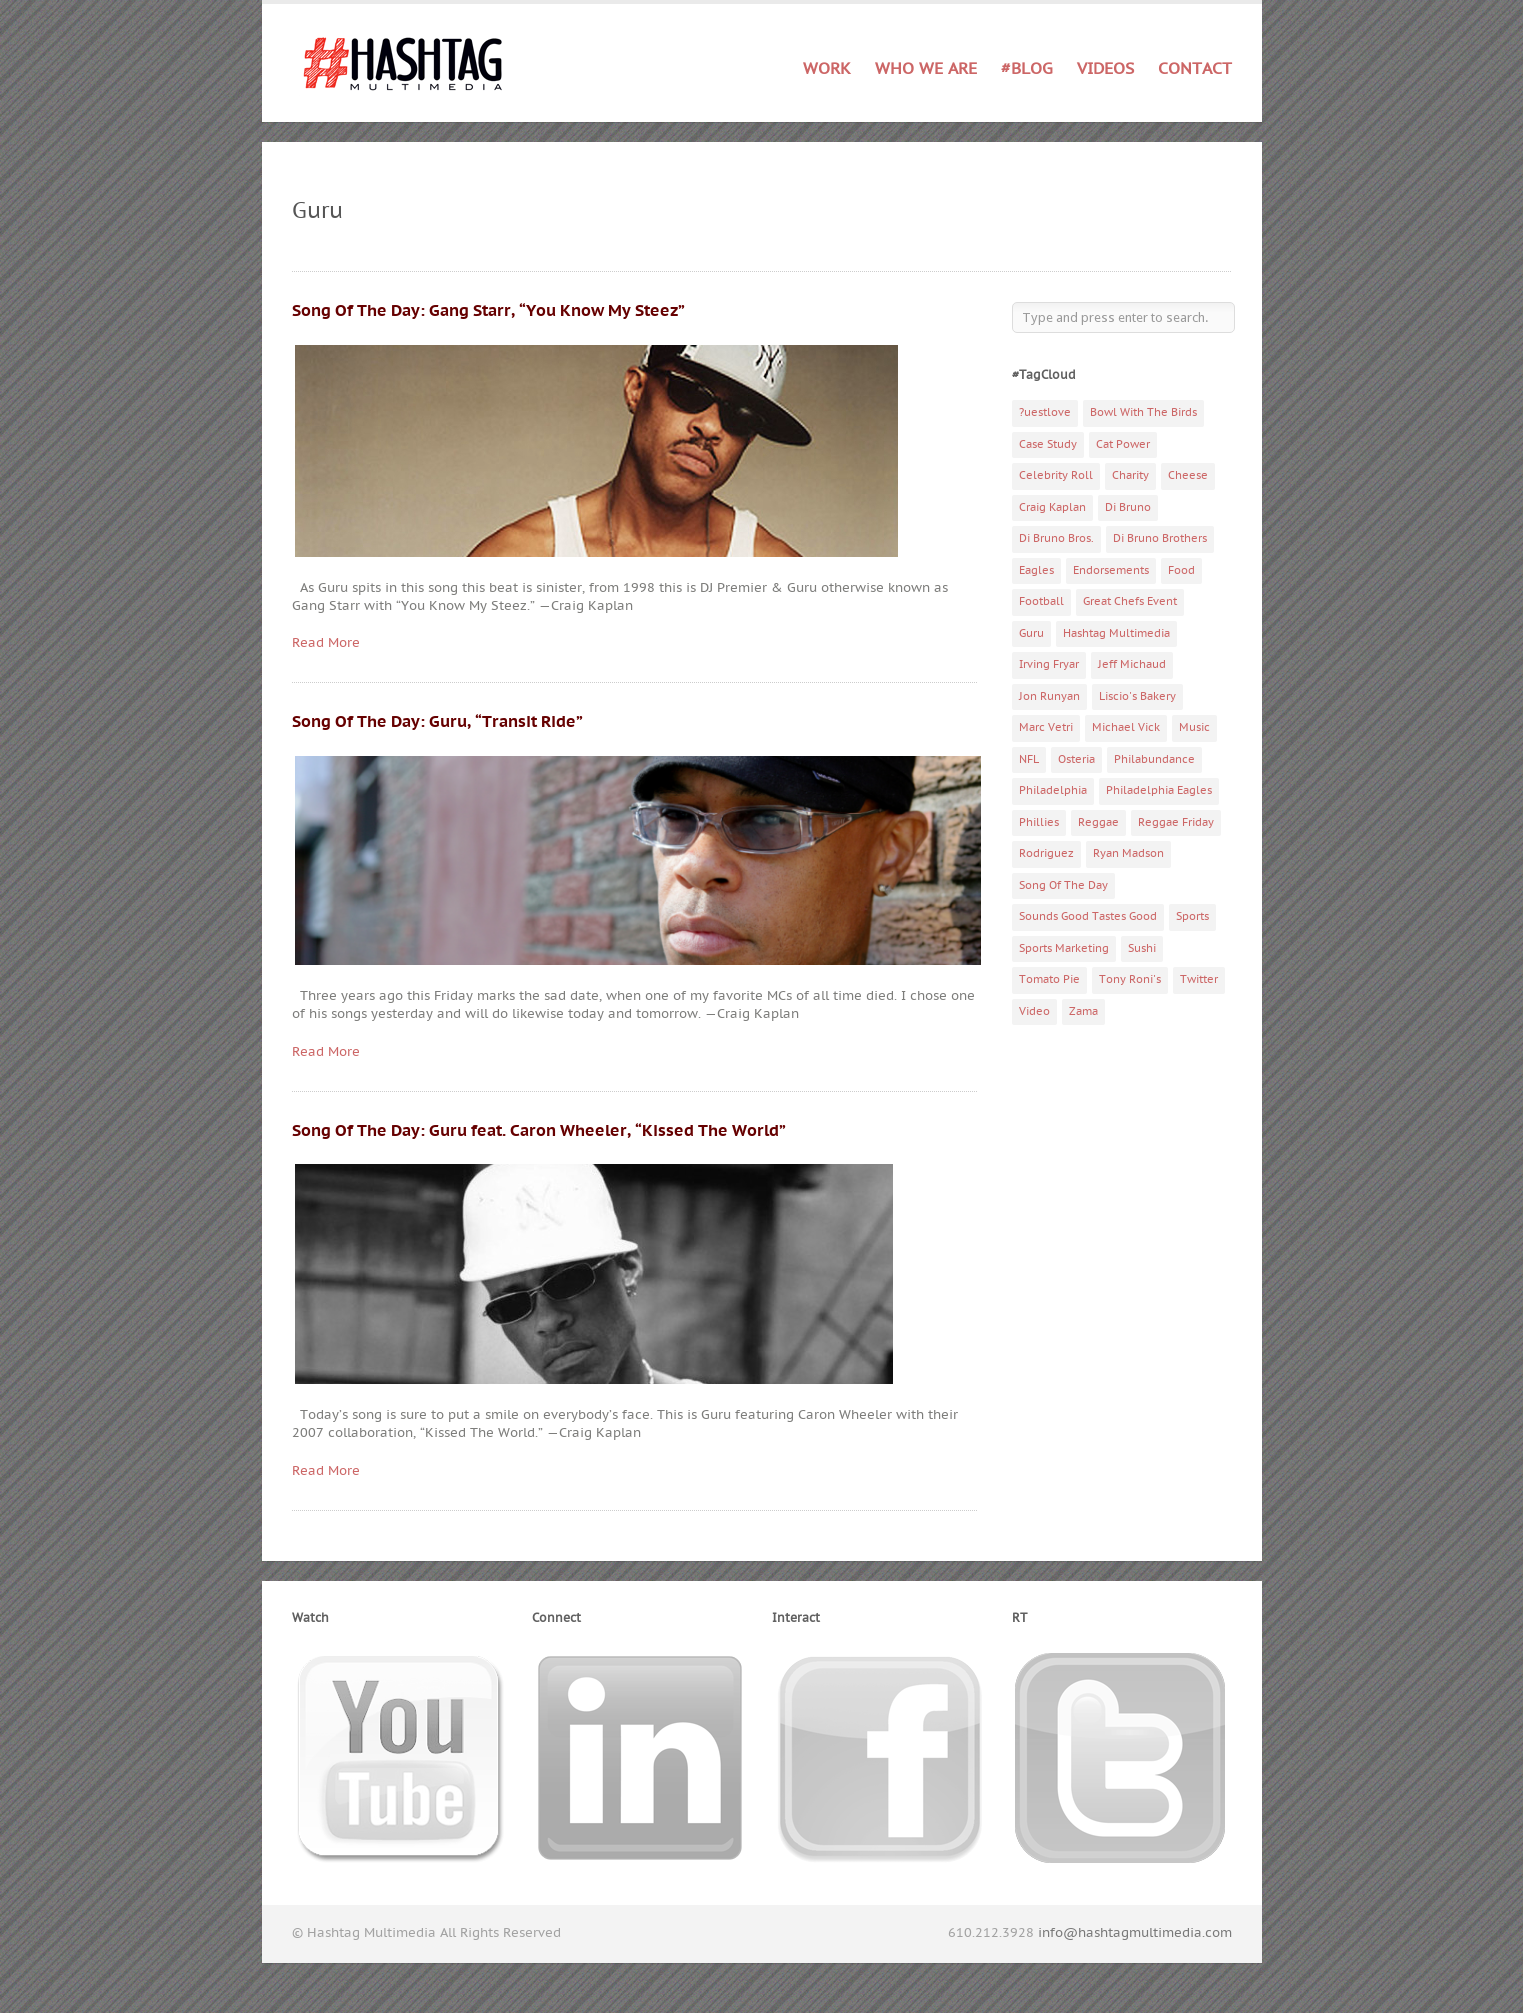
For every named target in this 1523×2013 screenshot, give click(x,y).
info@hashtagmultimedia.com (1135, 1933)
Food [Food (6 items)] (1181, 570)
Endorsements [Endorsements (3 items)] (1111, 570)
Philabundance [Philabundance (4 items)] (1154, 759)
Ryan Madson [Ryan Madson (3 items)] (1128, 853)
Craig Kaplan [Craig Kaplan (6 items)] (1052, 507)
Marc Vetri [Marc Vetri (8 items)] (1046, 727)
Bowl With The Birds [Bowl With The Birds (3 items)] (1143, 412)
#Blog (1027, 69)
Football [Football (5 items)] (1041, 601)
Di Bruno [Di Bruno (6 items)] (1128, 507)
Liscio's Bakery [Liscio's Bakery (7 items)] (1137, 696)
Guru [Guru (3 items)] (1031, 633)
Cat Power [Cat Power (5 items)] (1123, 444)
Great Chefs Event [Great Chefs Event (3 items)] (1130, 601)
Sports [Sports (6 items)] (1192, 916)
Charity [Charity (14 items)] (1130, 475)
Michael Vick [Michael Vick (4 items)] (1126, 727)
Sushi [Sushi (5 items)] (1142, 948)
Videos (1105, 69)
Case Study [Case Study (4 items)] (1048, 444)
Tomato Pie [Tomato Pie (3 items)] (1049, 979)
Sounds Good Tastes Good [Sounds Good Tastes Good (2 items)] (1088, 916)
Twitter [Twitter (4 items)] (1199, 979)
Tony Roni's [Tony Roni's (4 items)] (1130, 979)
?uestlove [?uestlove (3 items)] (1045, 412)
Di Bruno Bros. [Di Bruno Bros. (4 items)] (1056, 538)
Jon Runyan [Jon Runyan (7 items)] (1049, 696)
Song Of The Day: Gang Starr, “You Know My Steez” (488, 311)
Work (827, 69)
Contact (1195, 69)
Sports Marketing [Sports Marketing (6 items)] (1064, 948)
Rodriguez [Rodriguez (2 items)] (1046, 853)
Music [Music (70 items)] (1194, 727)
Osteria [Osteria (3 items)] (1076, 759)
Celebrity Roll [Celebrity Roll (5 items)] (1056, 475)
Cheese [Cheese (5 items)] (1188, 475)
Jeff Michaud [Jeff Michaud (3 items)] (1132, 664)
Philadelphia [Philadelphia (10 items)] (1053, 790)
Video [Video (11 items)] (1034, 1011)
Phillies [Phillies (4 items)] (1039, 822)
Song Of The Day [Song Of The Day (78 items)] (1063, 885)
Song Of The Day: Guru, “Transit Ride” (437, 722)
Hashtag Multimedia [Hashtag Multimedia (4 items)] (1116, 633)
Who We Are (926, 69)
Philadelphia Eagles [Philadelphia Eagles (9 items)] (1159, 790)
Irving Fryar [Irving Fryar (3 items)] (1049, 664)
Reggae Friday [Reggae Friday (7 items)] (1176, 822)
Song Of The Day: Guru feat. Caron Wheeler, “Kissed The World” (539, 1131)
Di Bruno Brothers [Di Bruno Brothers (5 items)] (1160, 538)
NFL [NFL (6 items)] (1029, 759)
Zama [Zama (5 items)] (1083, 1011)
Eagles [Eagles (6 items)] (1036, 570)
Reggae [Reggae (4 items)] (1098, 822)
